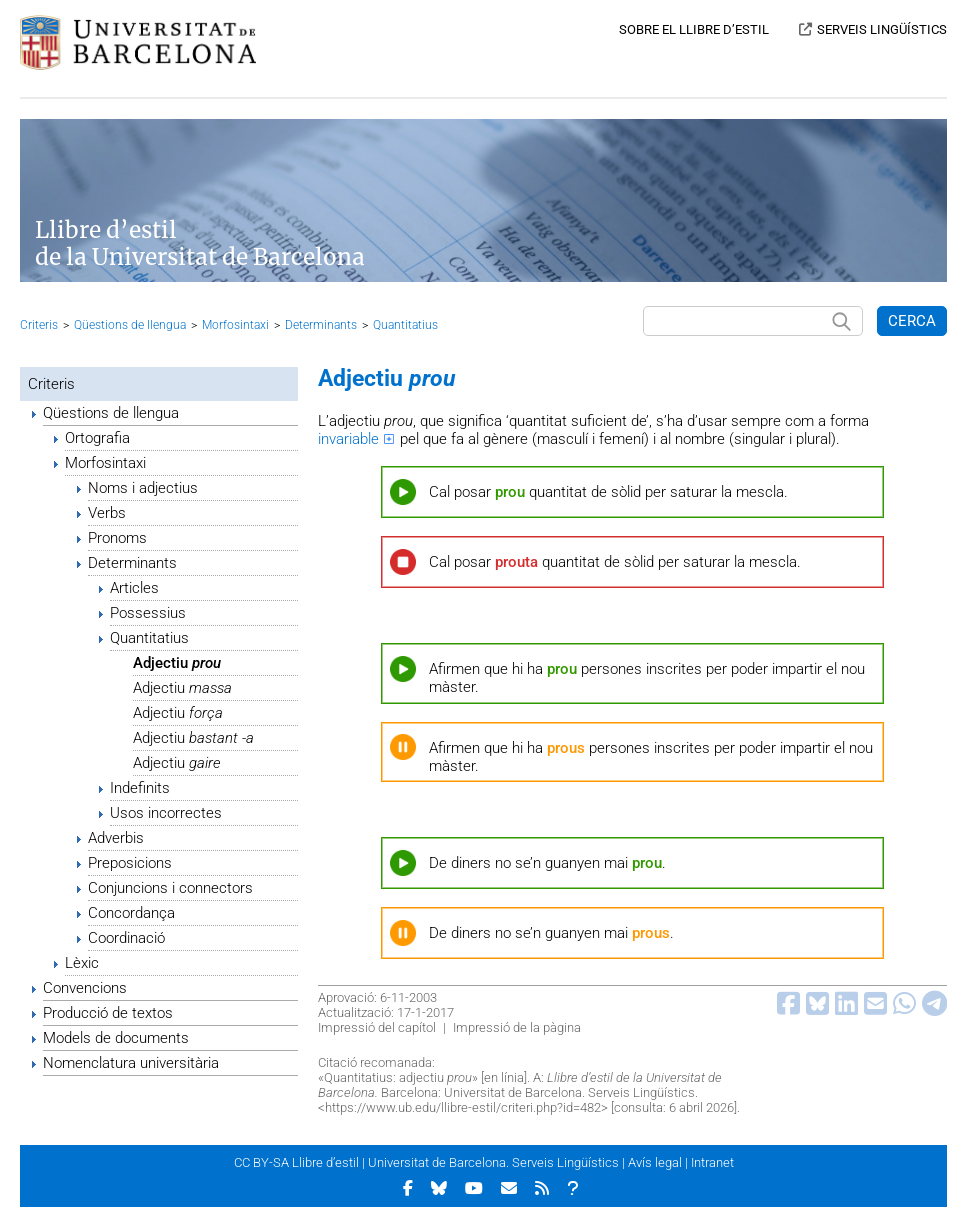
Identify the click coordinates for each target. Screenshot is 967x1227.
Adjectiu (177, 663)
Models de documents (116, 1038)
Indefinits (140, 788)
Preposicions (130, 863)
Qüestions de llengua (130, 325)
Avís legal (655, 1162)
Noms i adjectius (143, 488)
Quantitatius (405, 325)
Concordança (131, 913)
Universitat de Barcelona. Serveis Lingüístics (493, 1162)
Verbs (107, 513)
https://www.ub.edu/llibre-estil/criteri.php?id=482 (463, 1107)
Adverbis (116, 838)
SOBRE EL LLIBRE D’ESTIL (694, 29)
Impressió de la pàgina (517, 1027)
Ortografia (97, 438)
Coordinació (126, 938)
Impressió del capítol (377, 1027)
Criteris (39, 325)
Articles (134, 588)
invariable (348, 439)
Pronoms (117, 538)
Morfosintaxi (235, 325)
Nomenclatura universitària (131, 1063)
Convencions (85, 988)
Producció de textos (108, 1013)
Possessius (148, 613)
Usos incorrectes (166, 813)
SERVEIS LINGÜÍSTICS (882, 29)
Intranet (712, 1162)
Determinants (321, 325)
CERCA (912, 321)
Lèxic (82, 963)
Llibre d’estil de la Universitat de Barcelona (200, 244)
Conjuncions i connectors (170, 888)
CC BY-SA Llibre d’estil (296, 1162)
